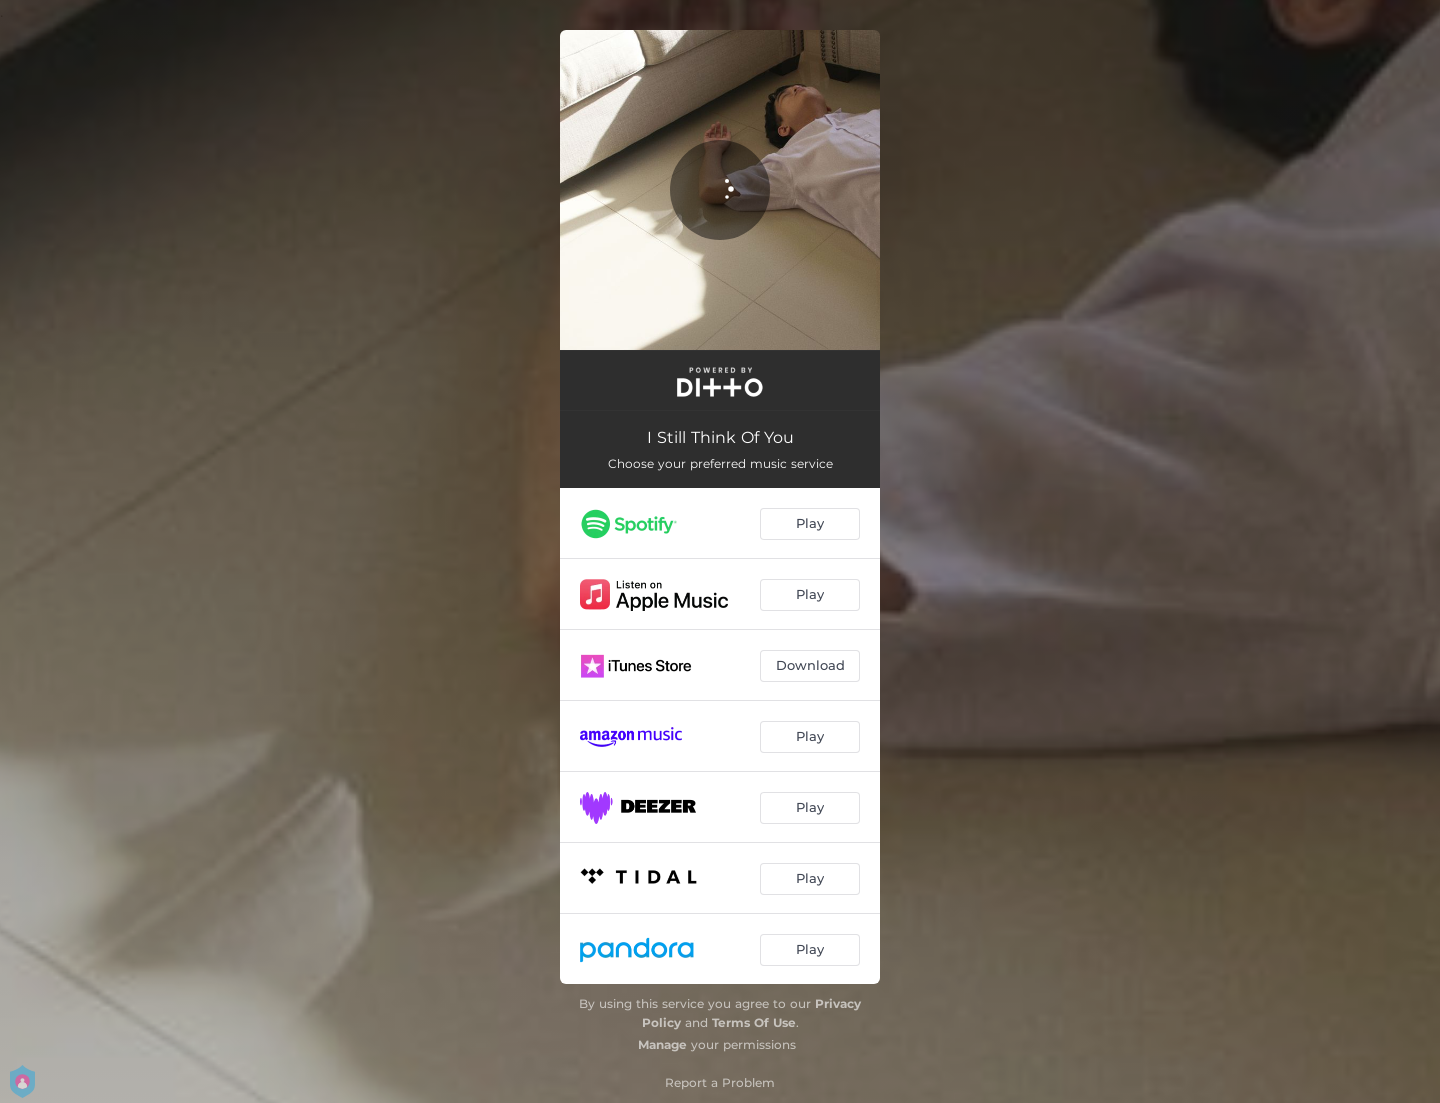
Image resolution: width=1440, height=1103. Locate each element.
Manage (662, 1044)
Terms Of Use (754, 1022)
